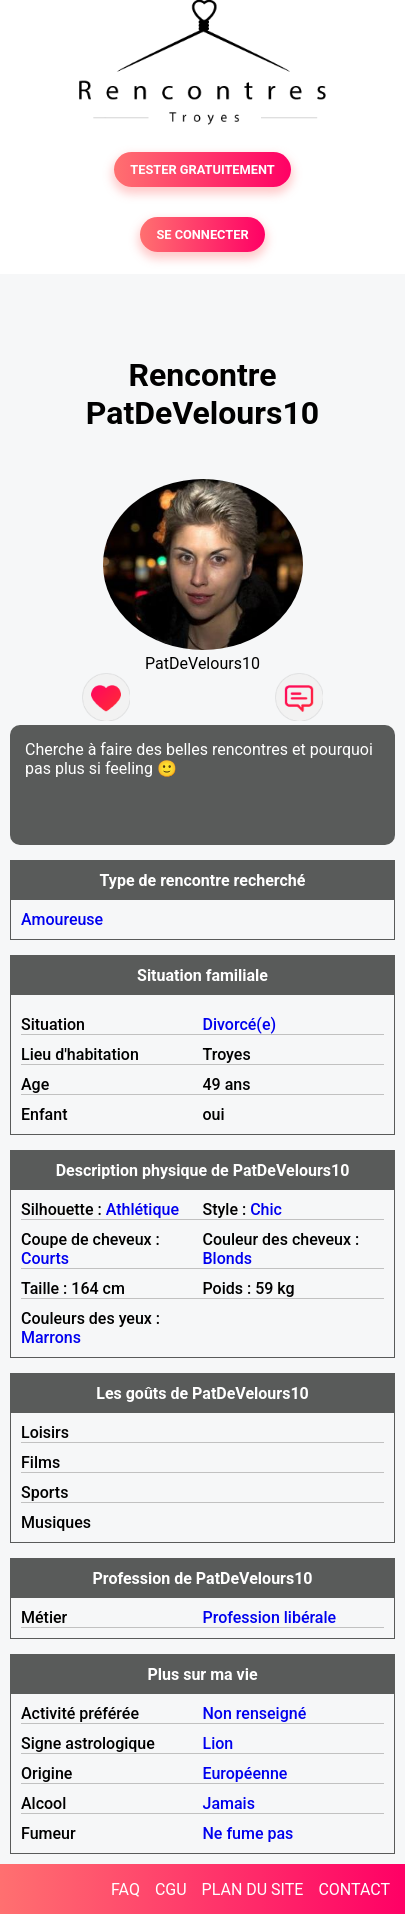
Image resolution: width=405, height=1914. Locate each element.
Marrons (51, 1337)
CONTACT (354, 1889)
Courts (45, 1258)
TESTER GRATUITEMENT (202, 169)
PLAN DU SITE (253, 1889)
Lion (218, 1743)
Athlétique (142, 1209)
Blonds (227, 1258)
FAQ (125, 1889)
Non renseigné (255, 1713)
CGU (171, 1889)
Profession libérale (270, 1617)
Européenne (245, 1773)
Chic (266, 1209)
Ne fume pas (248, 1833)
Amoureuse (62, 919)
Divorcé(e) (240, 1024)
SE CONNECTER (202, 234)
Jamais (229, 1803)
